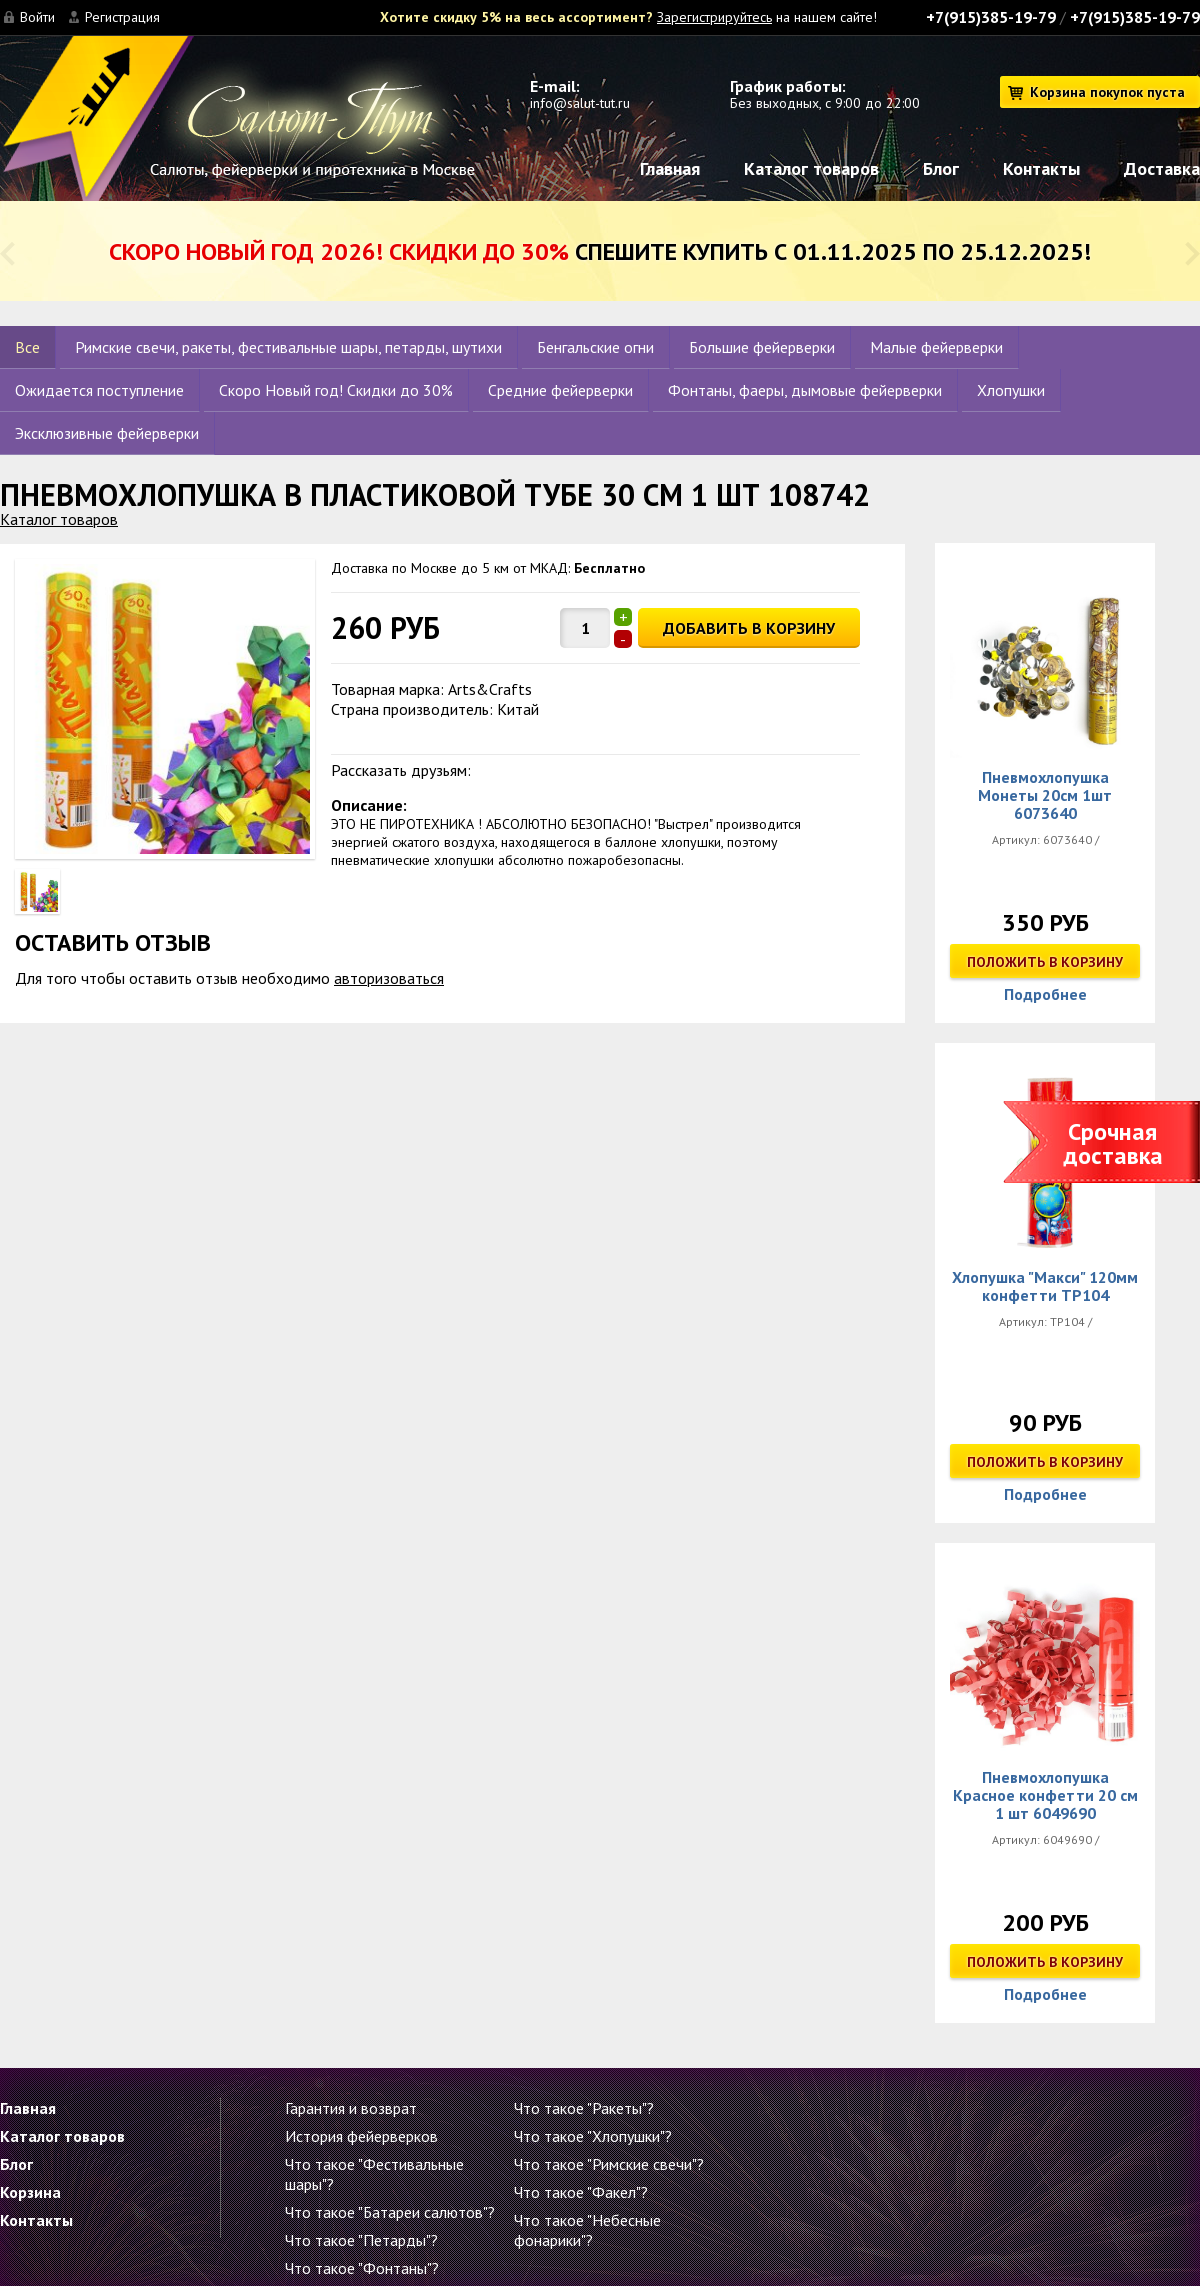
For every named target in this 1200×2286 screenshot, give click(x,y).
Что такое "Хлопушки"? (593, 2136)
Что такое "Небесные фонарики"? (587, 2230)
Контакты (1041, 168)
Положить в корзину (1045, 962)
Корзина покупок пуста (1107, 92)
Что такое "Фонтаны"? (362, 2268)
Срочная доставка (1113, 1143)
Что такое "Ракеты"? (584, 2108)
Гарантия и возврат (351, 2108)
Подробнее (1045, 994)
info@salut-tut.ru (580, 103)
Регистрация (122, 17)
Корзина (30, 2192)
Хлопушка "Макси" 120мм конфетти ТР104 (1045, 1286)
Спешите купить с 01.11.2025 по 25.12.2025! (600, 251)
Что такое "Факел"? (581, 2192)
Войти (37, 17)
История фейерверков (361, 2136)
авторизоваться (389, 978)
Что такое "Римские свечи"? (609, 2164)
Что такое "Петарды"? (361, 2240)
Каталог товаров (811, 168)
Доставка (1162, 168)
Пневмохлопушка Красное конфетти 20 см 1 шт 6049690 (1045, 1795)
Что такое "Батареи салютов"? (390, 2212)
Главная (670, 168)
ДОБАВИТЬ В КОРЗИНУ (749, 628)
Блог (941, 168)
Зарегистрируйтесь (714, 17)
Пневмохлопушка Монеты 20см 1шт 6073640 (1045, 795)
